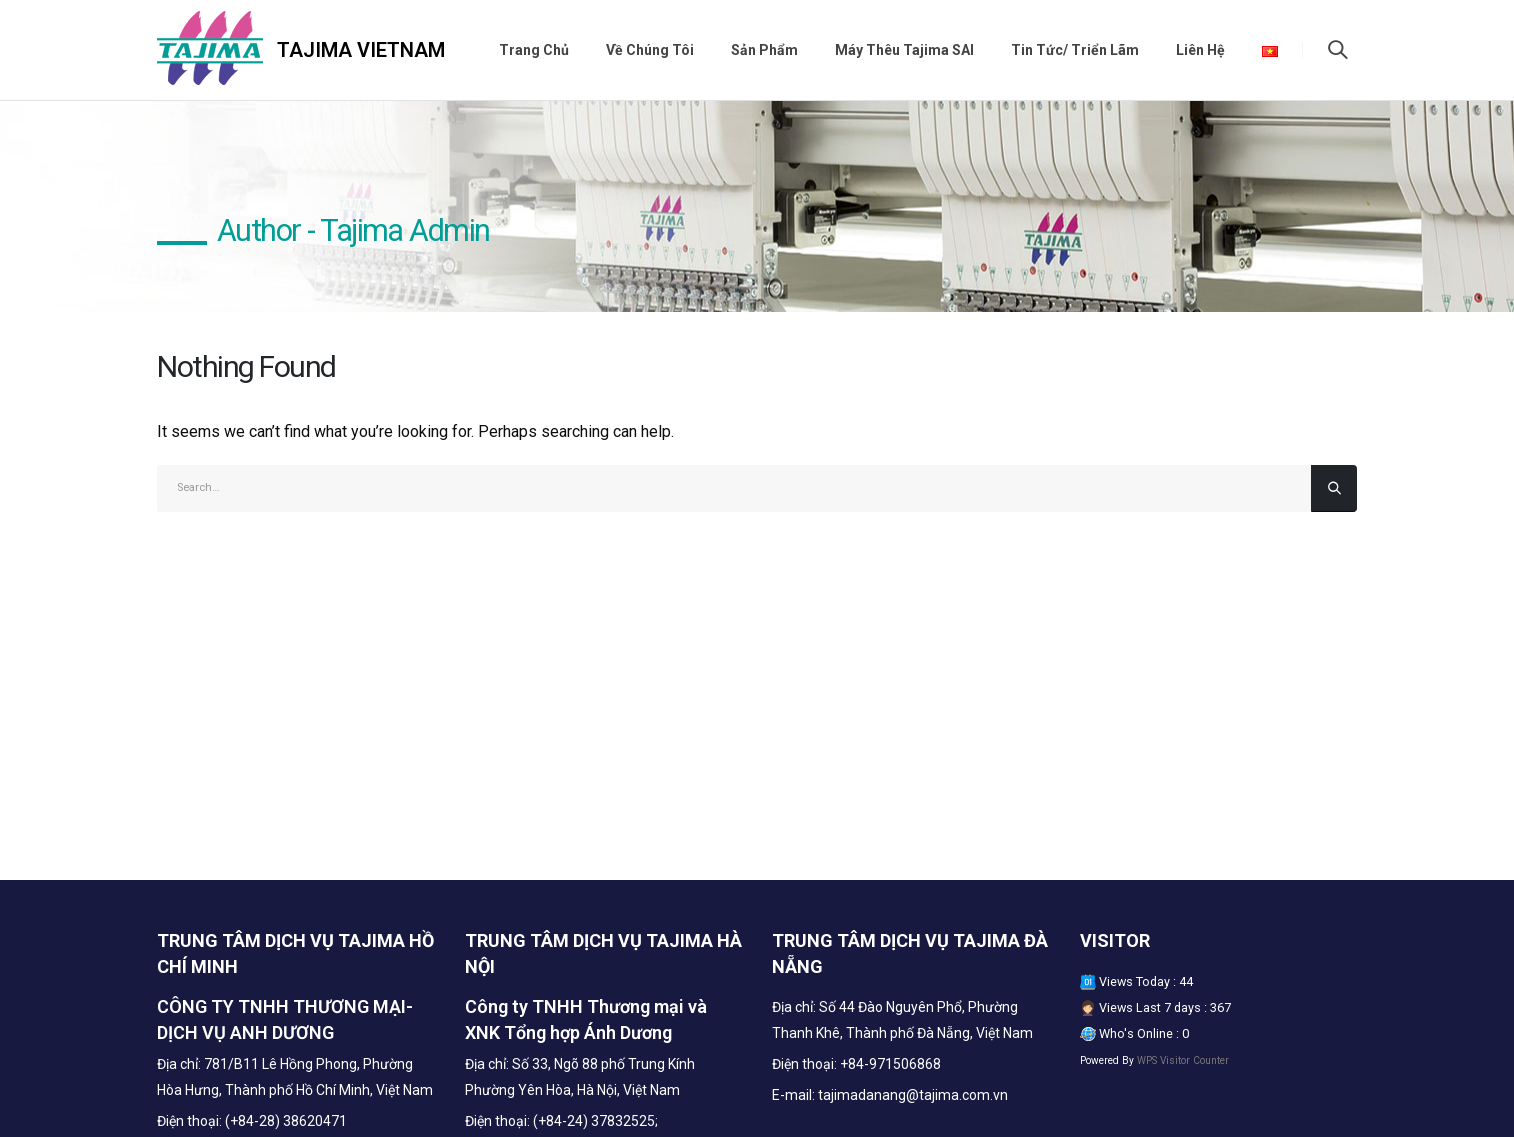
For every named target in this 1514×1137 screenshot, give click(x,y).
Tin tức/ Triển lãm (1075, 50)
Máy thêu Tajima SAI (904, 50)
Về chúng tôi (650, 50)
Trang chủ (534, 50)
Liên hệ (1200, 50)
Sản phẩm (764, 50)
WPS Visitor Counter (1183, 1060)
